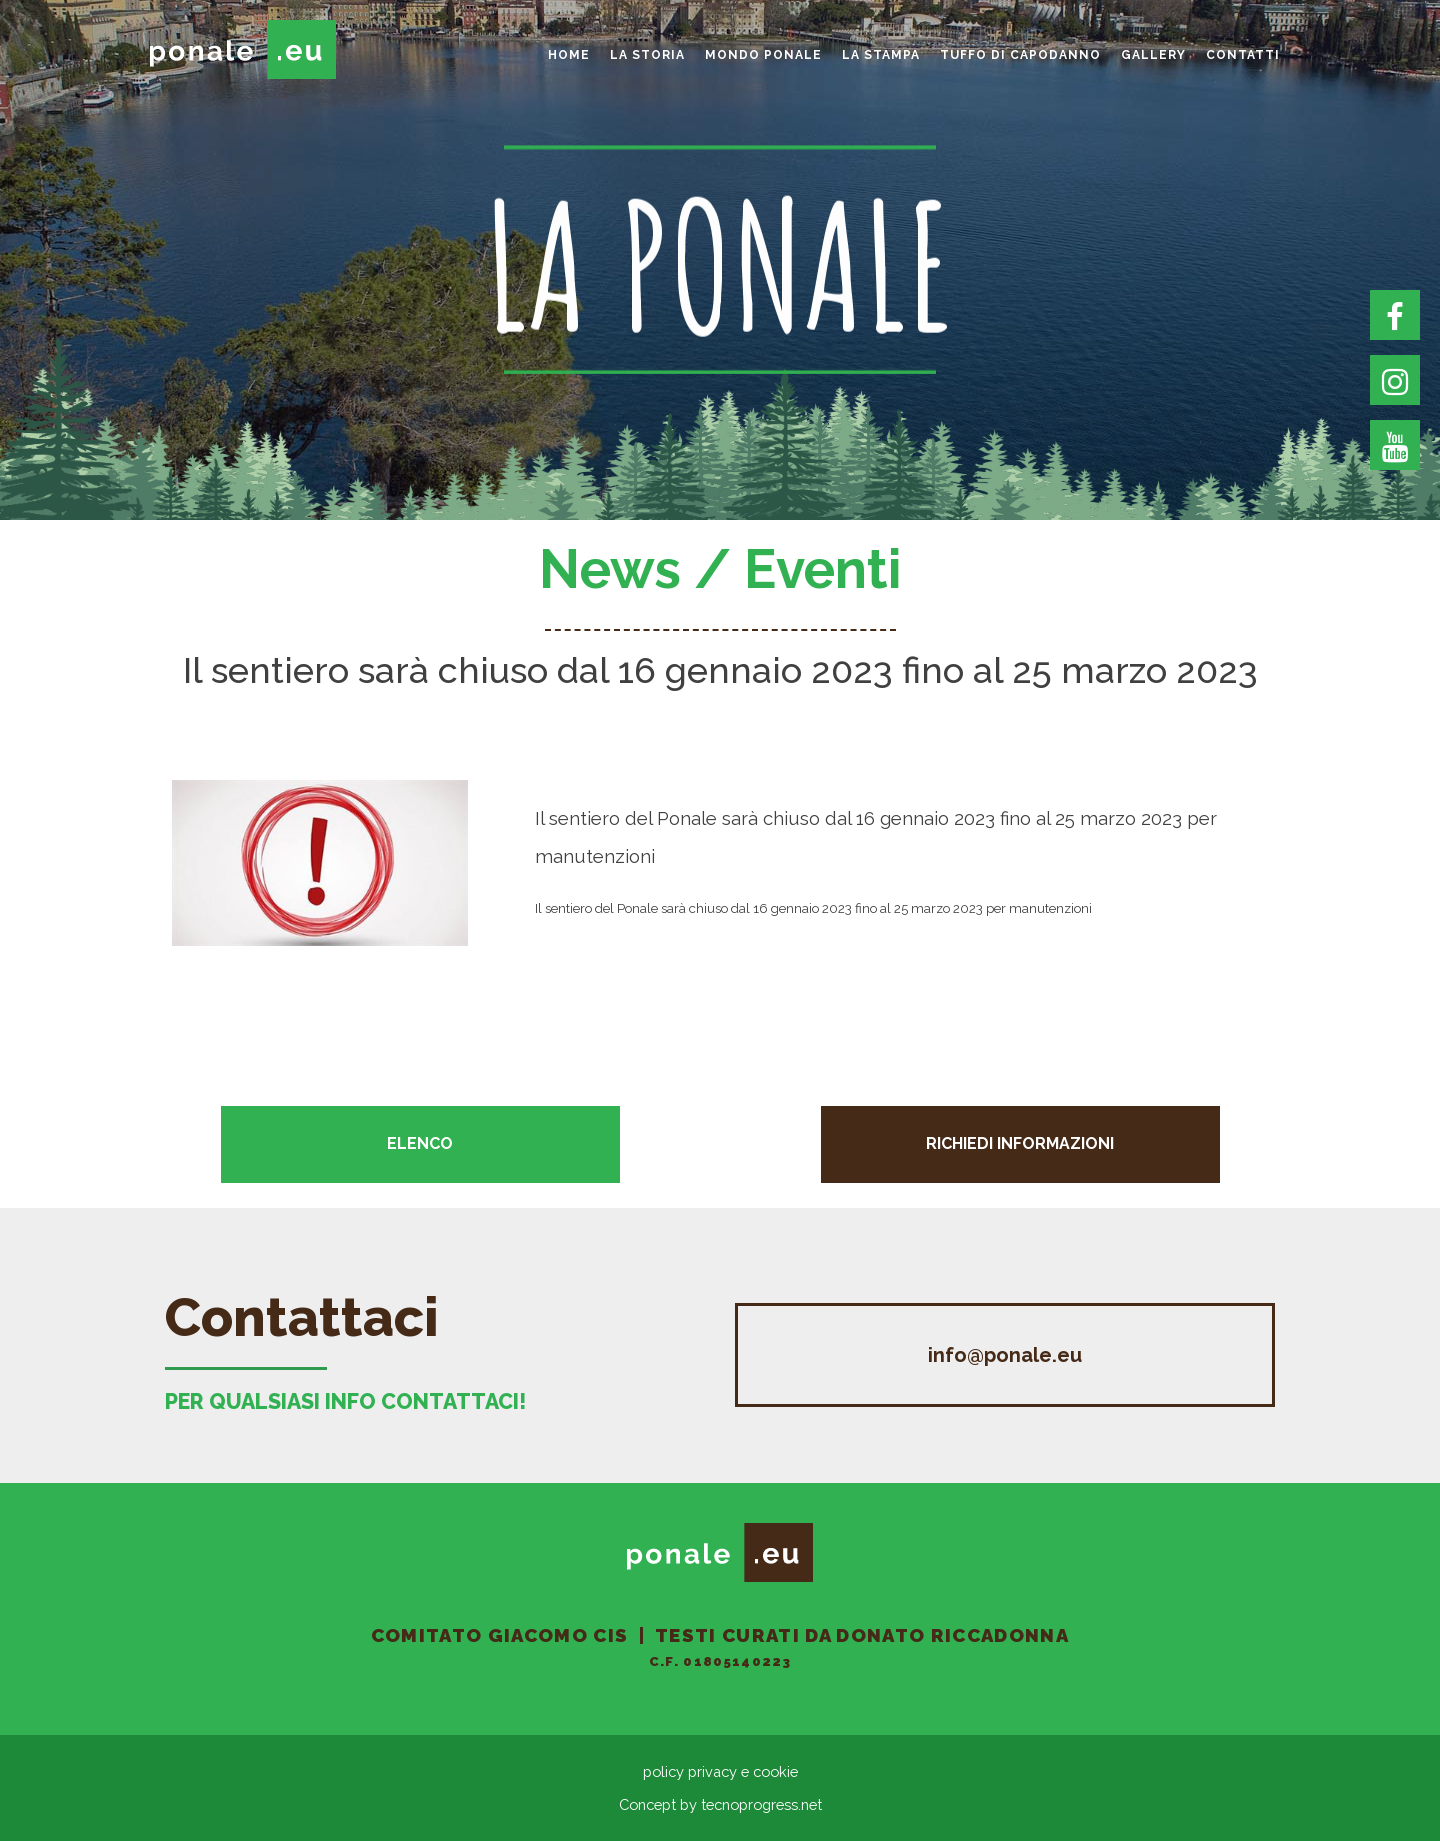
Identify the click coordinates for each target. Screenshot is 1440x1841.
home (569, 55)
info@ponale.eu (1005, 1355)
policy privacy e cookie (720, 1771)
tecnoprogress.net (761, 1804)
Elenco (420, 1143)
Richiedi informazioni (1020, 1143)
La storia (647, 55)
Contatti (1243, 55)
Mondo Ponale (763, 55)
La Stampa (881, 55)
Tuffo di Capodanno (1020, 55)
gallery (1153, 55)
